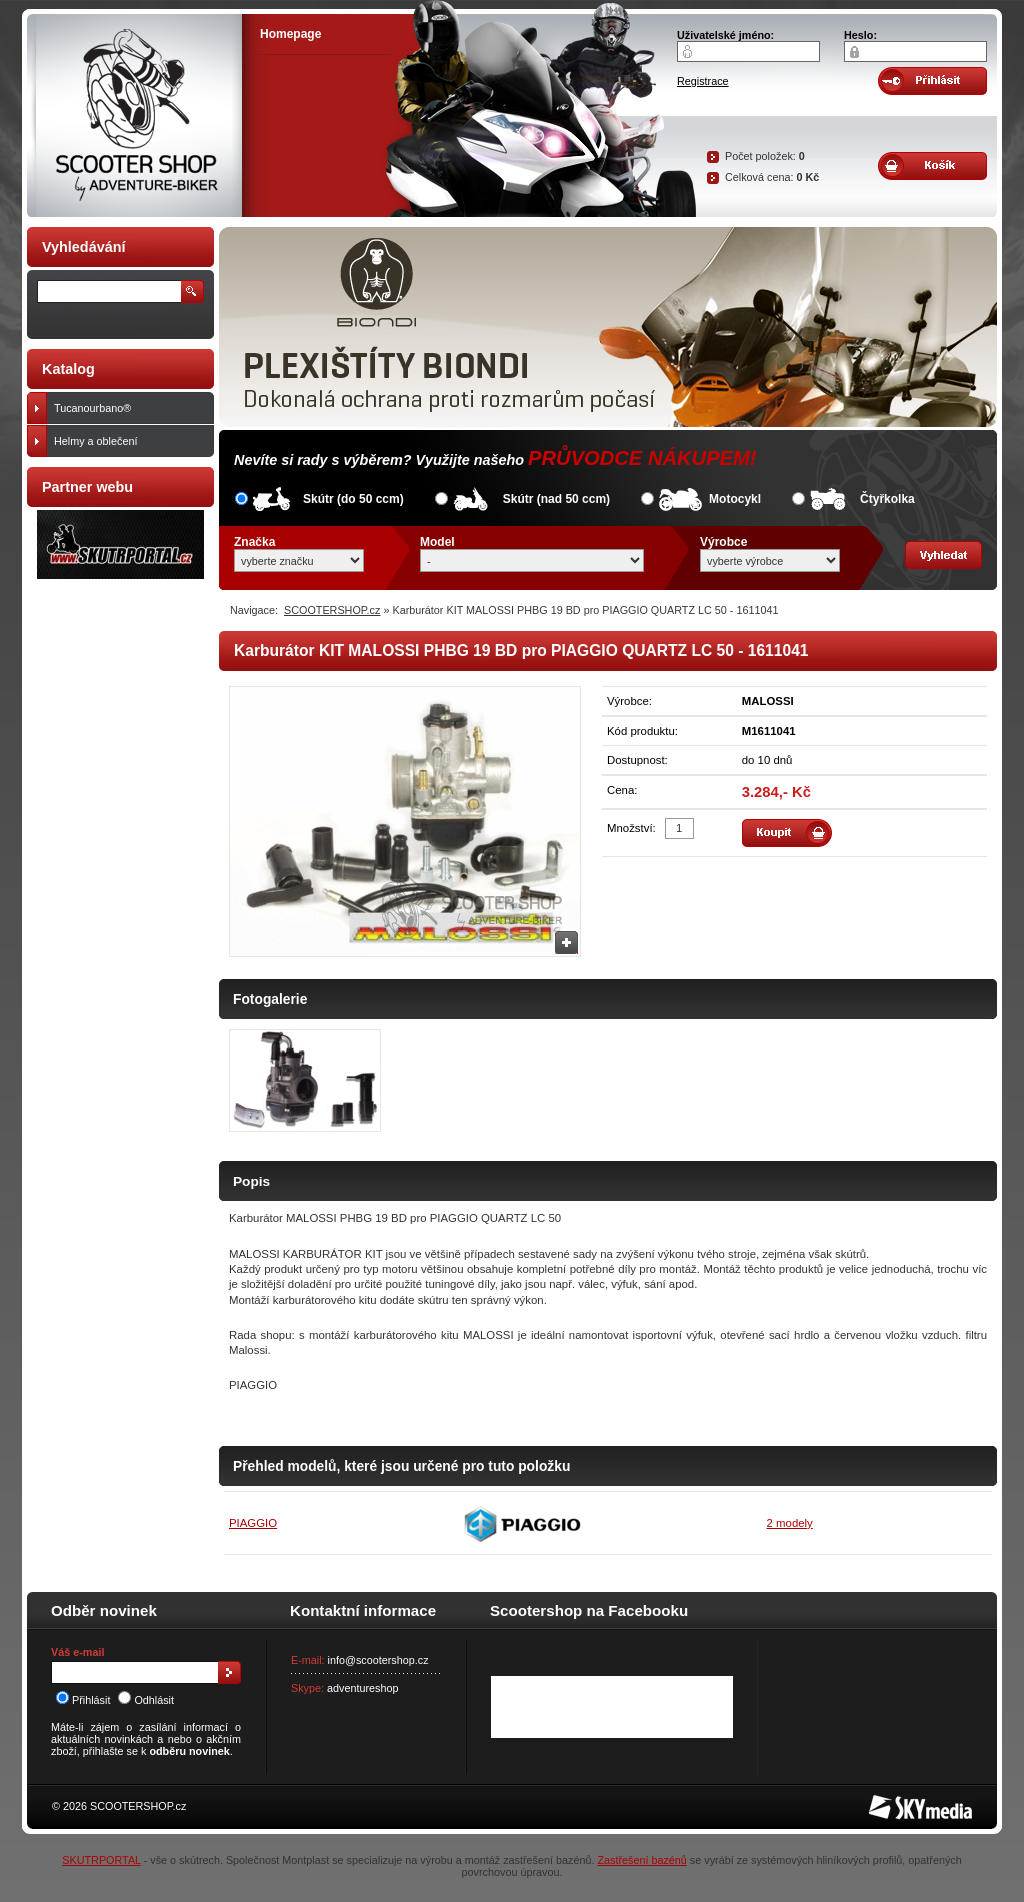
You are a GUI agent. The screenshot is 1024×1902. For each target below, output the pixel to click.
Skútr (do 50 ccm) (353, 499)
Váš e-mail (77, 1652)
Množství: (631, 828)
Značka (254, 542)
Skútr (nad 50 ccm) (556, 499)
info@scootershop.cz (378, 1660)
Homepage (290, 34)
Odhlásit (146, 1700)
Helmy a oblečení (129, 441)
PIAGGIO (253, 1523)
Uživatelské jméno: (725, 35)
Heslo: (860, 35)
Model (437, 542)
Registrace (703, 81)
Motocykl (735, 499)
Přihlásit (83, 1700)
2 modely (790, 1523)
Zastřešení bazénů (641, 1860)
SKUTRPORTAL (101, 1860)
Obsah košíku (932, 166)
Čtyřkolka (887, 499)
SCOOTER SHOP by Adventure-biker (134, 115)
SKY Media (896, 1801)
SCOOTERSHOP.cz (332, 610)
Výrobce (723, 542)
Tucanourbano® (129, 408)
